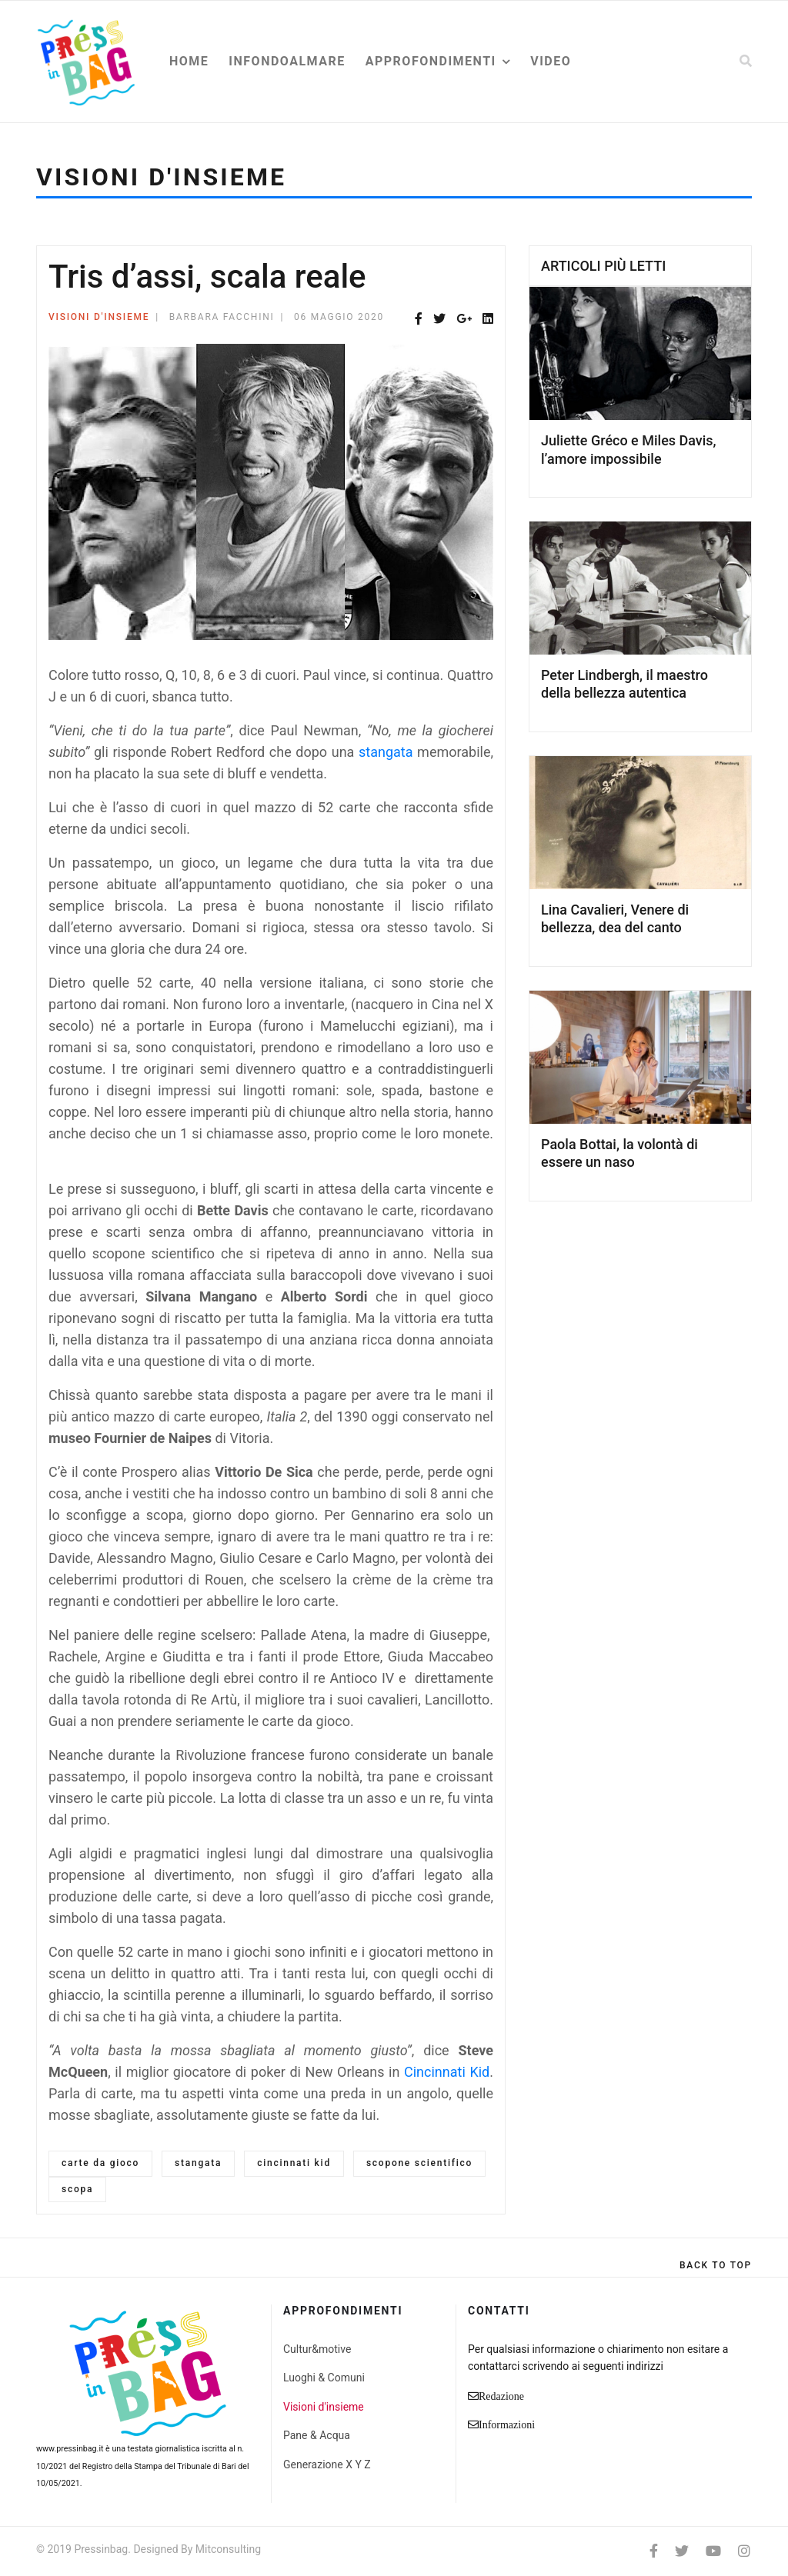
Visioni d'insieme (98, 317)
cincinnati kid (294, 2163)
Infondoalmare (287, 61)
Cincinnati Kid (446, 2072)
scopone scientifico (419, 2163)
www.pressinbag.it (69, 2449)
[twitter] (682, 2551)
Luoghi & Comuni (324, 2377)
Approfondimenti (431, 61)
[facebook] (653, 2551)
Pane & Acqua (316, 2435)
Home (189, 61)
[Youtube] (713, 2551)
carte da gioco (100, 2163)
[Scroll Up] (715, 2265)
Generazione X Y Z (327, 2464)
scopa (77, 2189)
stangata (386, 752)
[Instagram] (744, 2551)
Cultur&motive (317, 2349)
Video (550, 61)
